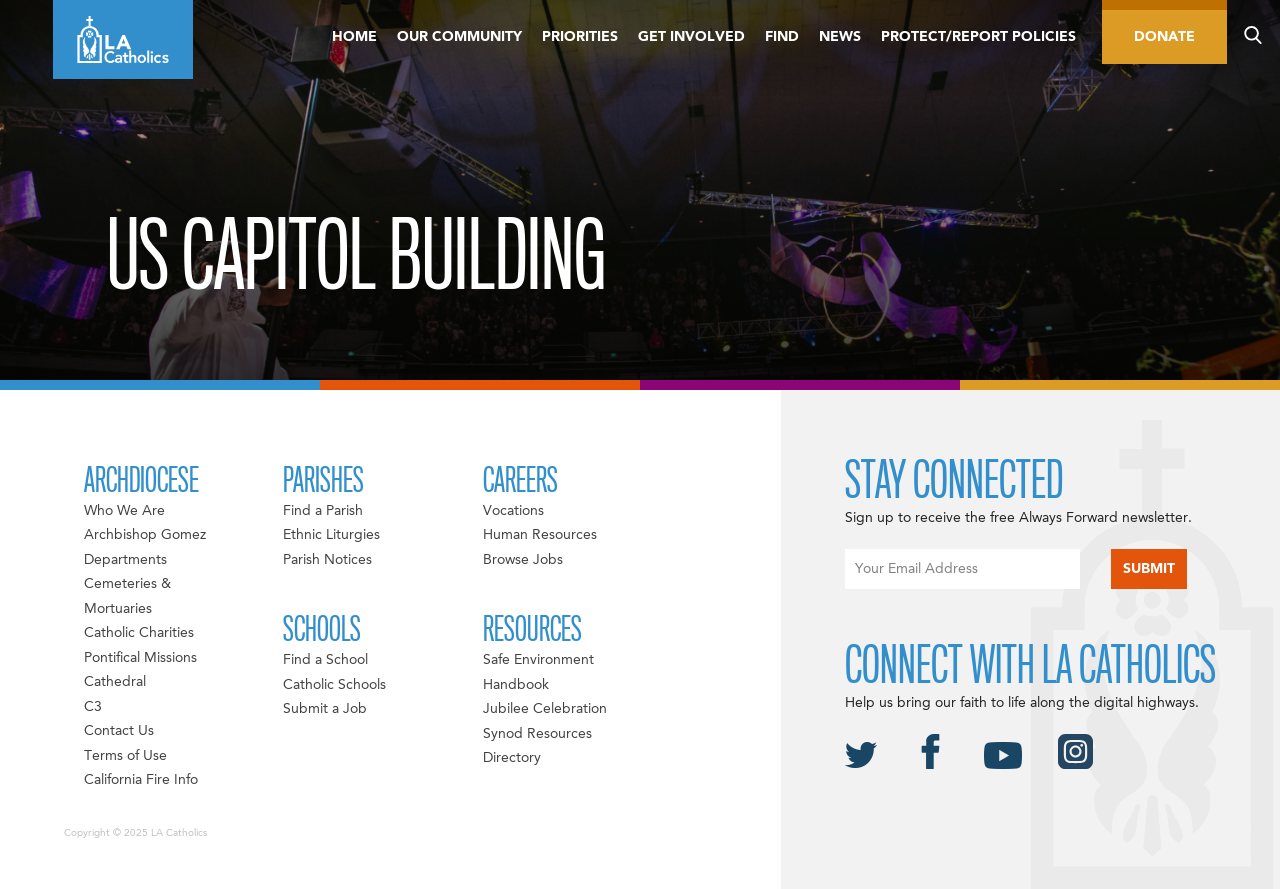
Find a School (325, 660)
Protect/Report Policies (978, 37)
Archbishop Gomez (145, 535)
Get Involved (691, 37)
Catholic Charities (139, 633)
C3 (93, 707)
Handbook (516, 685)
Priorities (580, 37)
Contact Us (119, 731)
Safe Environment (538, 660)
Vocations (513, 511)
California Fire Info (141, 780)
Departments (125, 560)
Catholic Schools (334, 685)
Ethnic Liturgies (331, 535)
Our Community (459, 37)
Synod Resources (537, 734)
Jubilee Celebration (545, 709)
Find (782, 37)
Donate (1164, 37)
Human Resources (540, 535)
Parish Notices (327, 560)
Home (354, 37)
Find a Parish (323, 511)
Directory (512, 758)
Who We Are (124, 511)
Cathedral (115, 682)
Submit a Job (325, 709)
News (840, 37)
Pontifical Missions (140, 658)
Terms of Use (125, 756)
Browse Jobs (523, 560)
